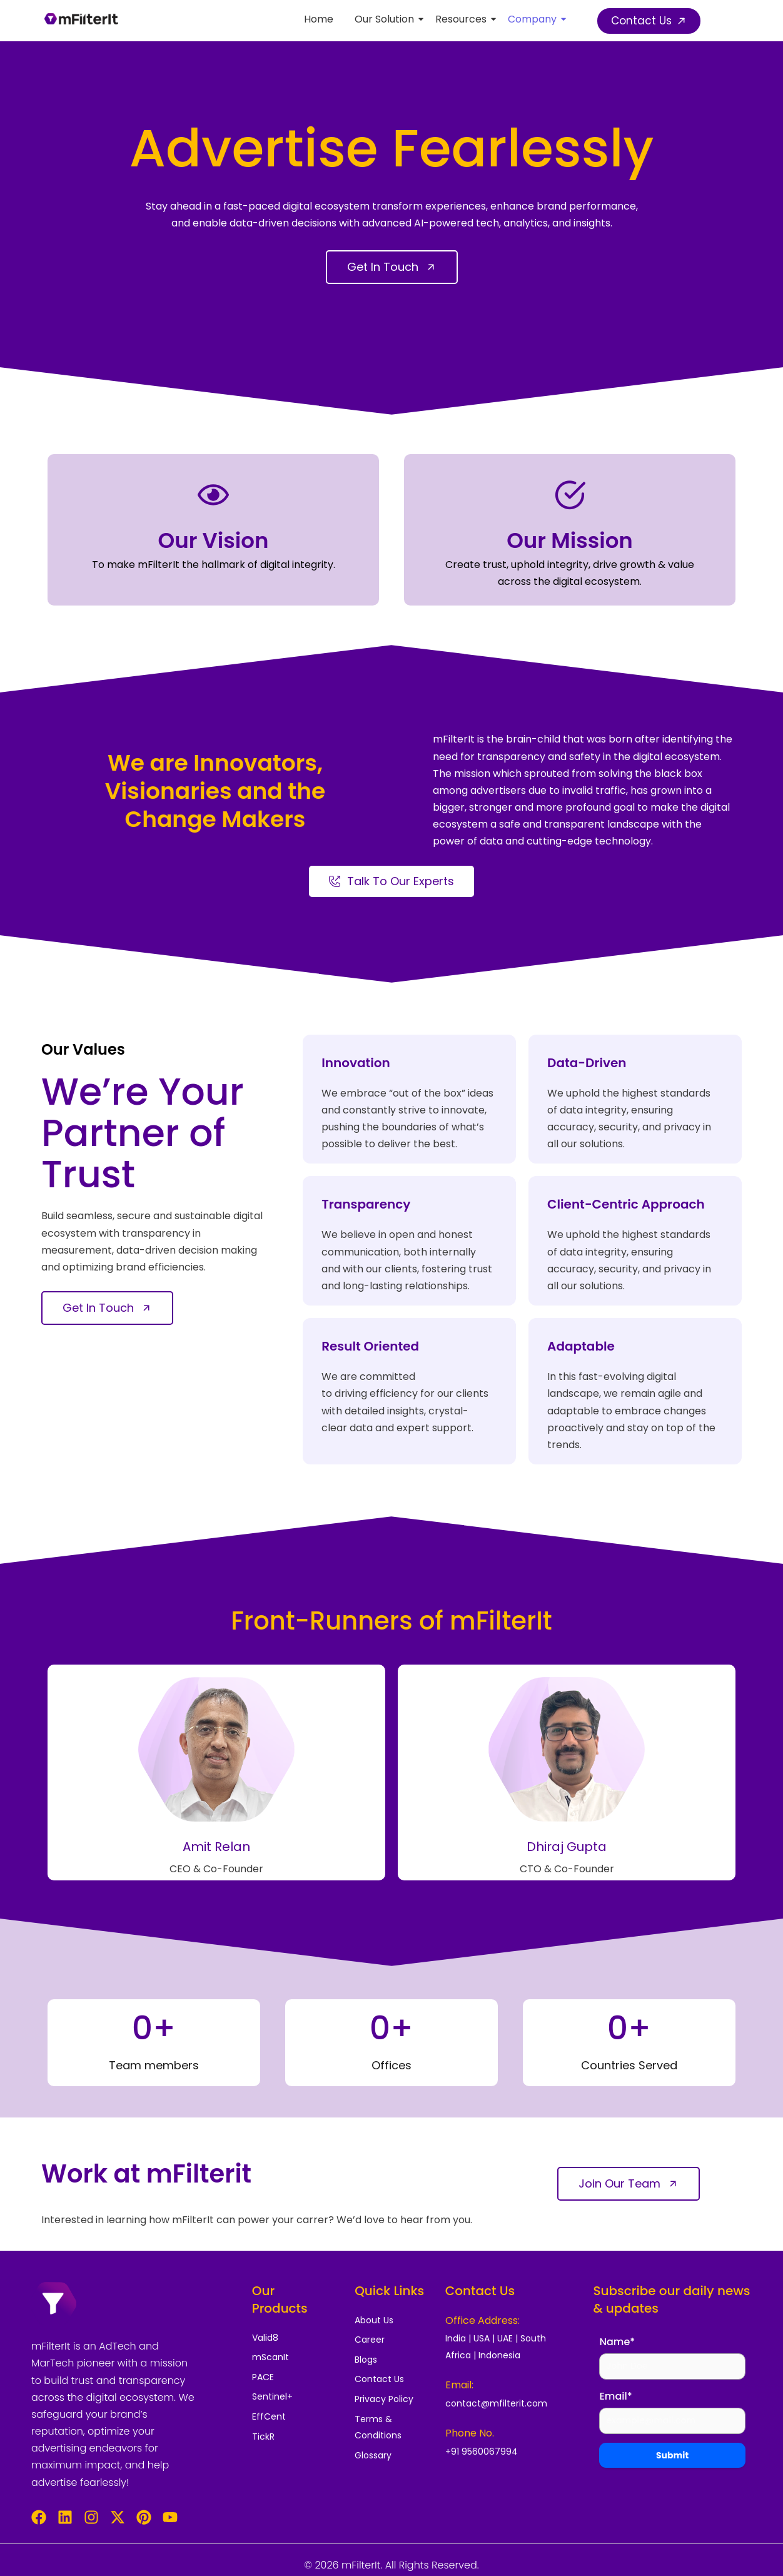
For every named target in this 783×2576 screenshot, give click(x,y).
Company (534, 19)
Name (617, 2342)
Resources (463, 19)
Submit (672, 2456)
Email (615, 2397)
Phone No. (469, 2433)
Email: (459, 2385)
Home (318, 19)
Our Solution (386, 19)
